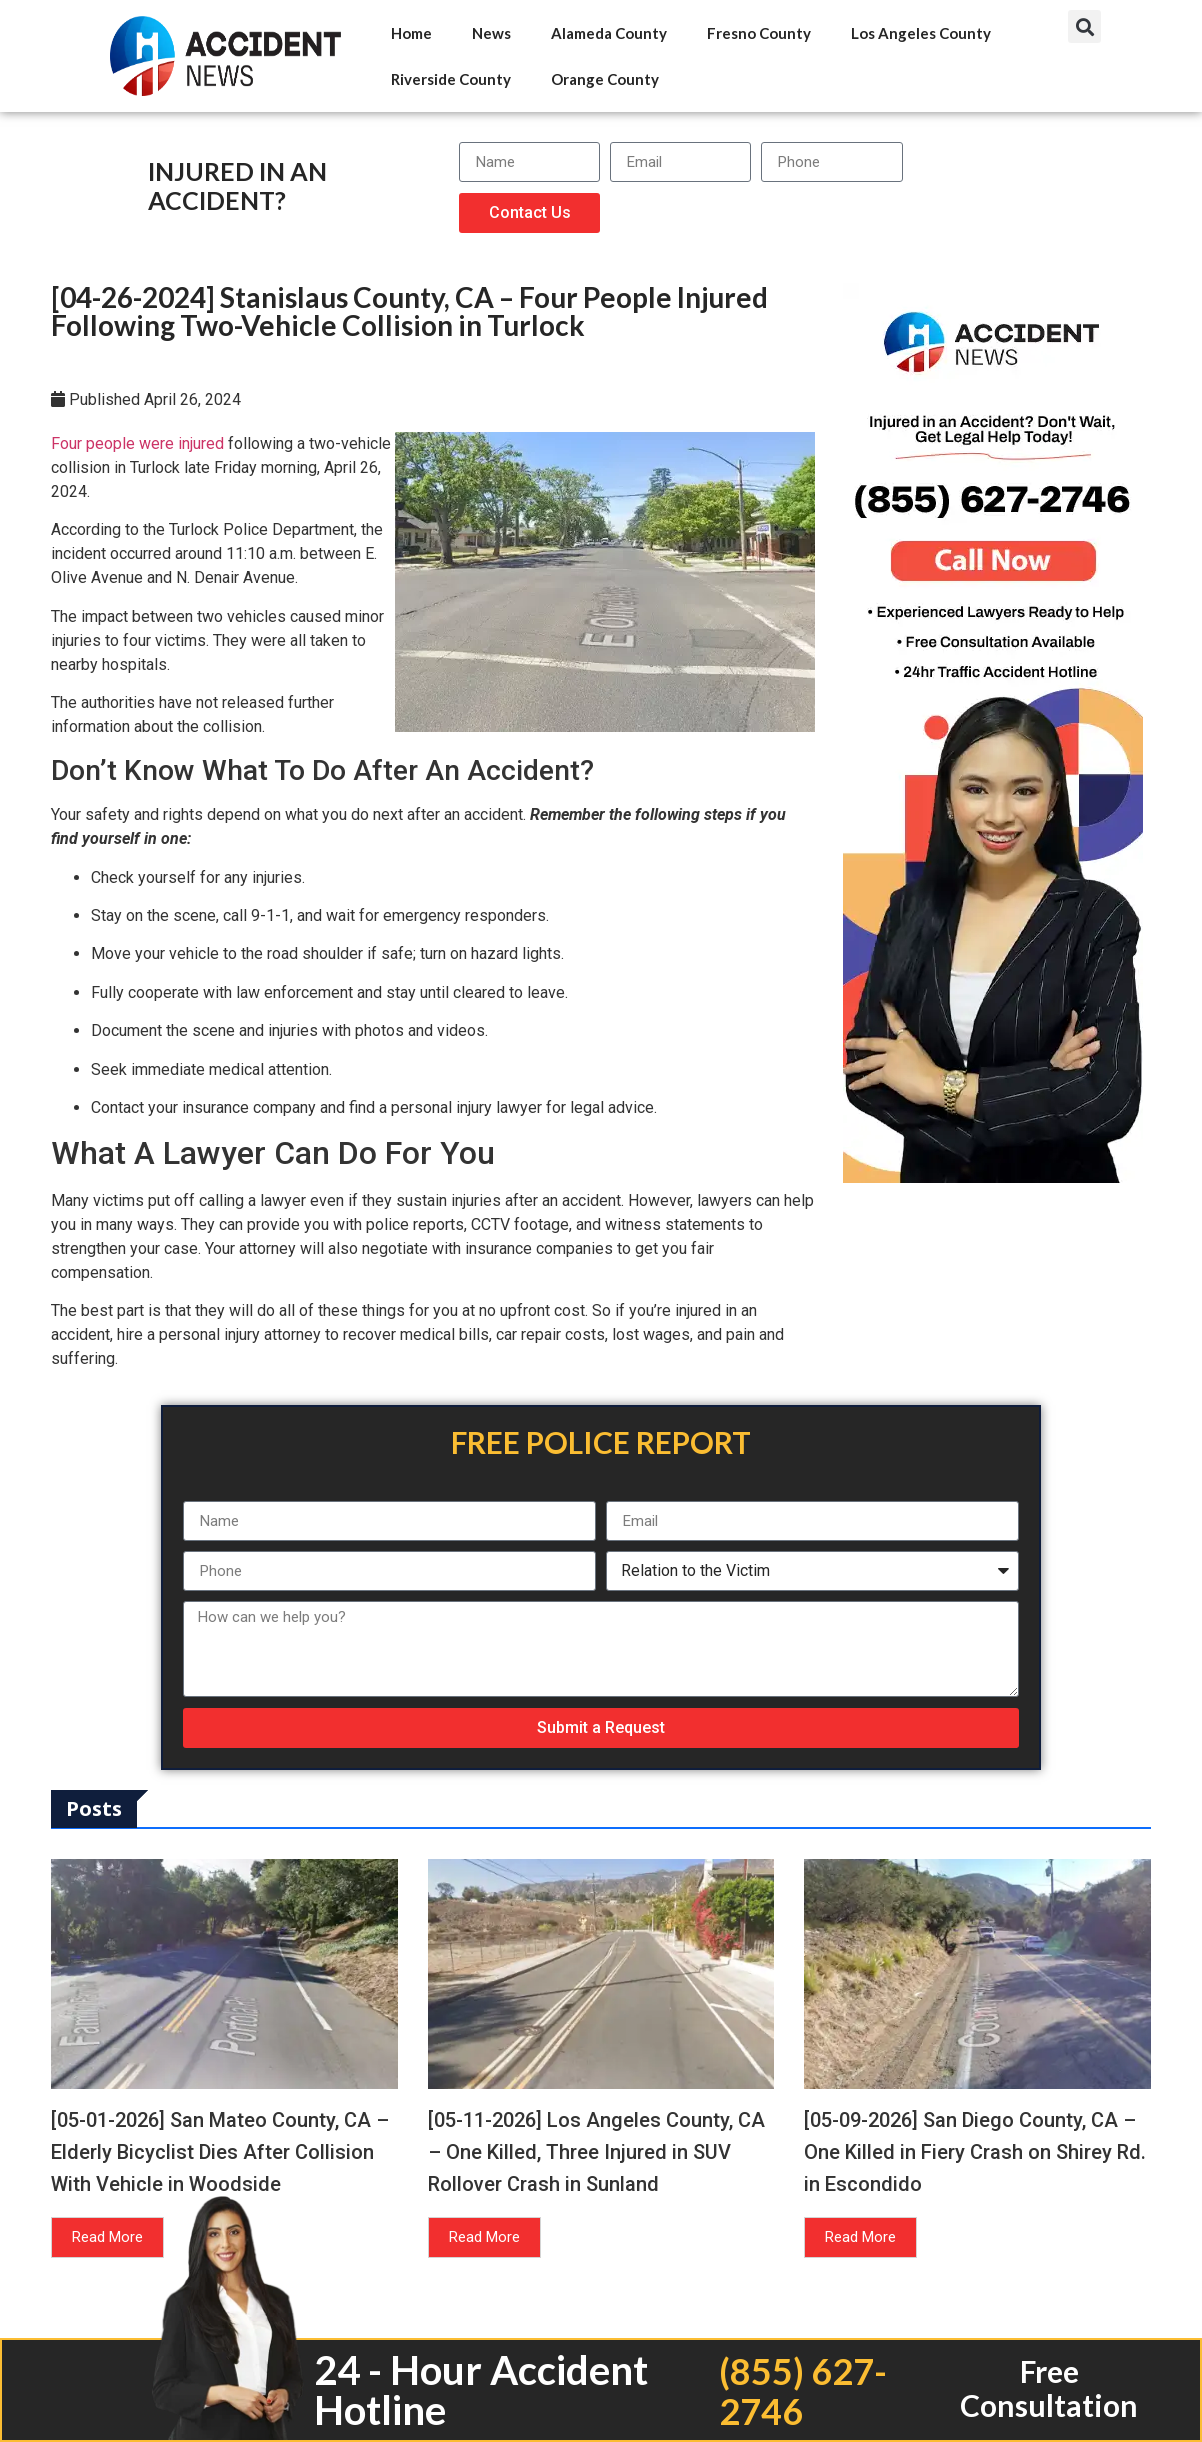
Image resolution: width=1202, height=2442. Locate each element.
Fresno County (759, 33)
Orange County (605, 79)
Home (411, 33)
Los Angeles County (921, 33)
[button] (1084, 26)
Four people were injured (137, 443)
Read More (107, 2237)
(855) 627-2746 (802, 2390)
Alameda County (609, 33)
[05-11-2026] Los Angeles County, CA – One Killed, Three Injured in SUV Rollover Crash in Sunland (596, 2152)
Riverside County (451, 79)
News (491, 33)
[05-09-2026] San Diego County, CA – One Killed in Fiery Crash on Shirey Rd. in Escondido (975, 2152)
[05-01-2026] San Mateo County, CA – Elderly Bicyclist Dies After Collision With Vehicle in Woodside (220, 2152)
